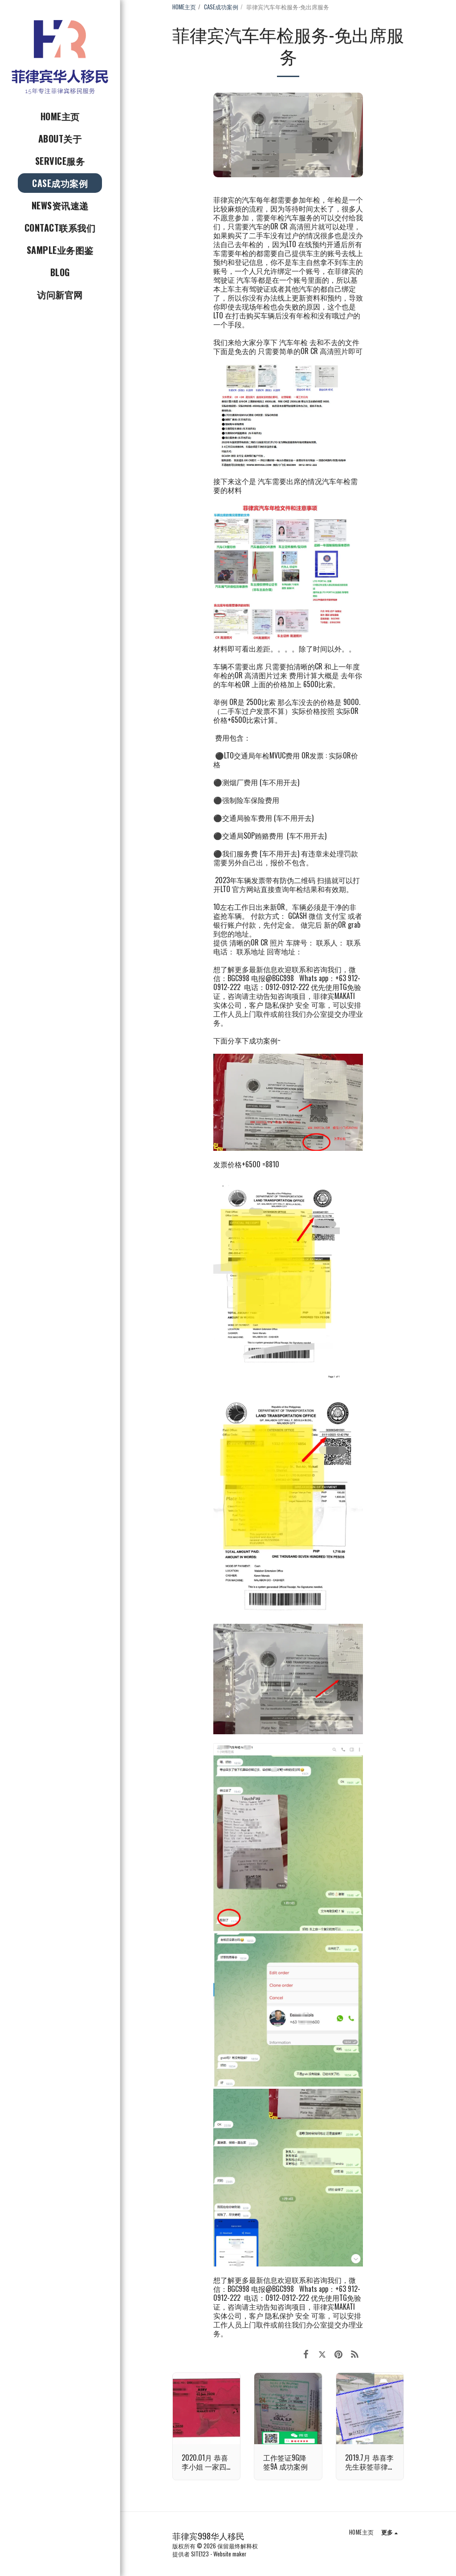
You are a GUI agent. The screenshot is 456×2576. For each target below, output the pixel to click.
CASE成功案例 (221, 7)
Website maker (229, 2554)
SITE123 (200, 2554)
